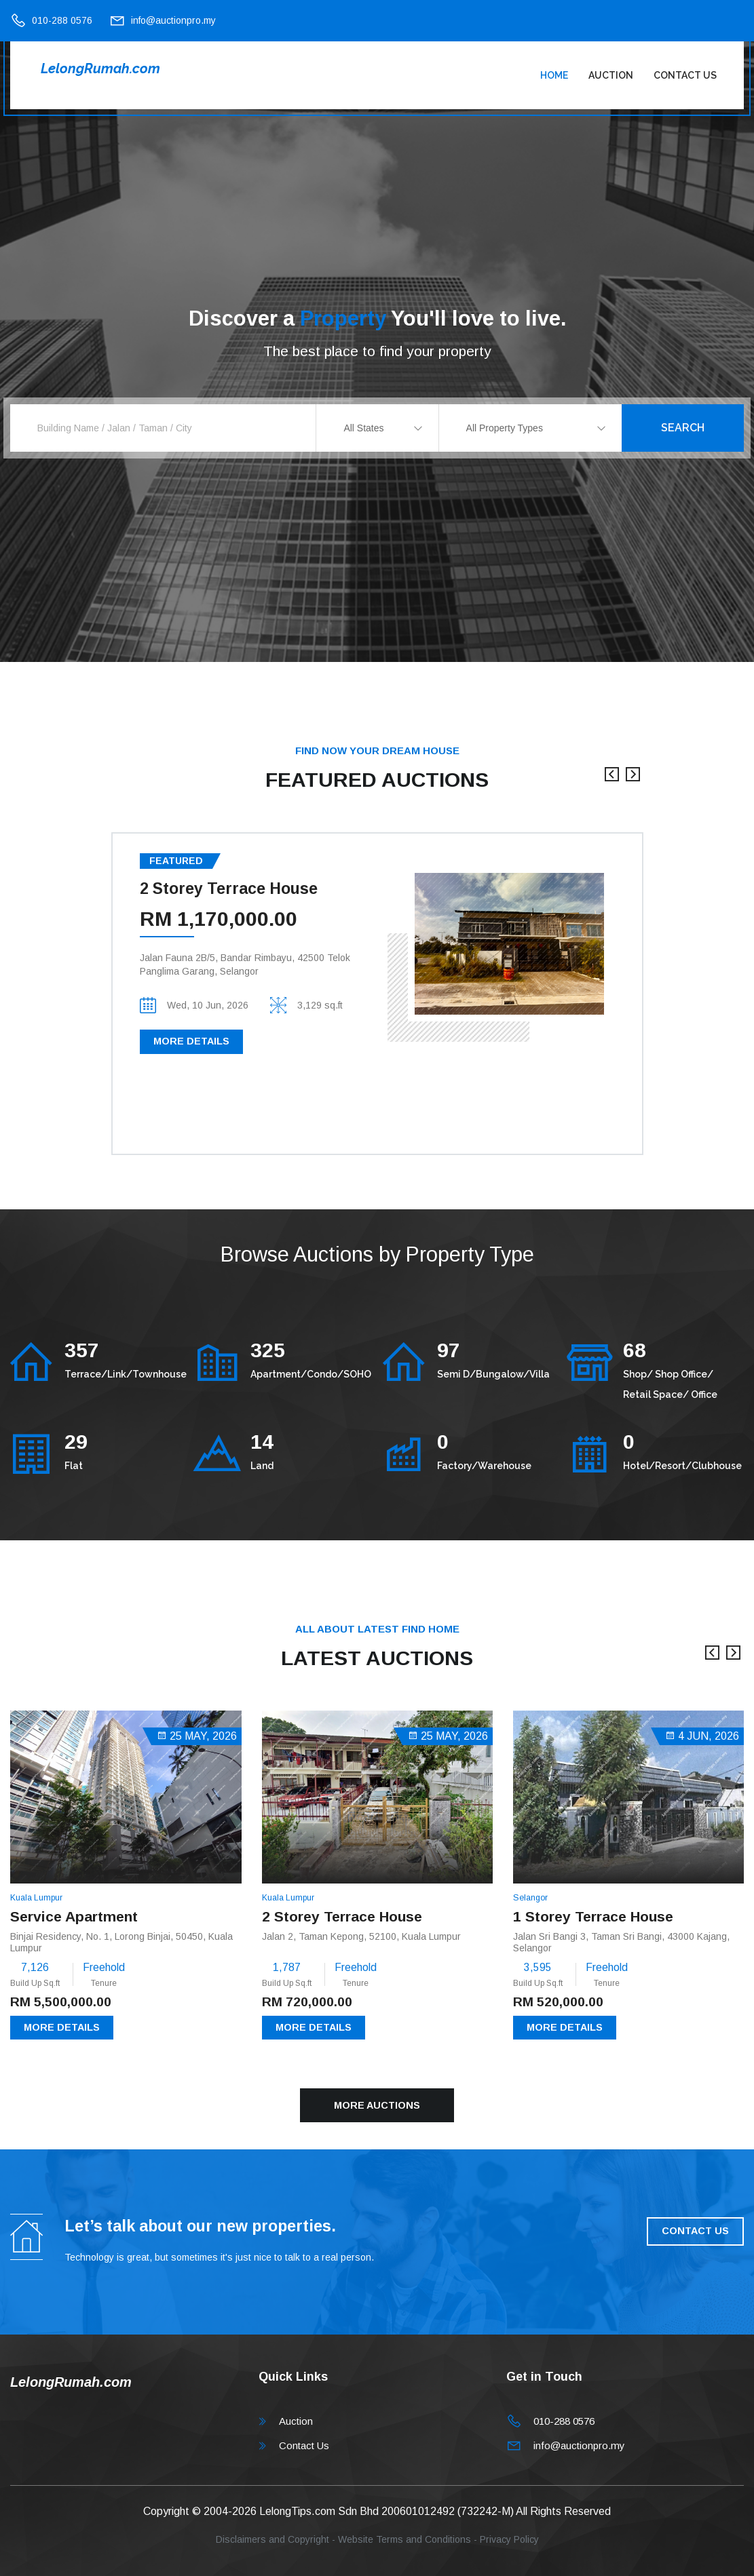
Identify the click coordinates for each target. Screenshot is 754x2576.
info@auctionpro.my (173, 20)
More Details (191, 1041)
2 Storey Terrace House (229, 888)
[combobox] (377, 428)
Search (682, 427)
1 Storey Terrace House (593, 1916)
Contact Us (685, 75)
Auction (610, 75)
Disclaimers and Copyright (272, 2539)
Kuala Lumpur (36, 1897)
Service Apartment (74, 1916)
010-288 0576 (62, 20)
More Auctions (377, 2105)
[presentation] (611, 781)
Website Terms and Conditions (404, 2539)
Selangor (530, 1897)
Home (554, 75)
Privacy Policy (509, 2539)
